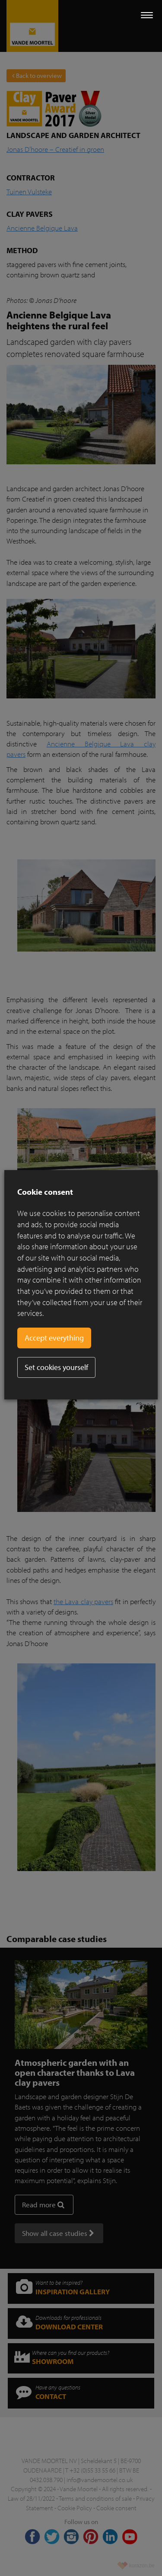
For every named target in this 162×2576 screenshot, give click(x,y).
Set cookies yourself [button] (56, 1367)
